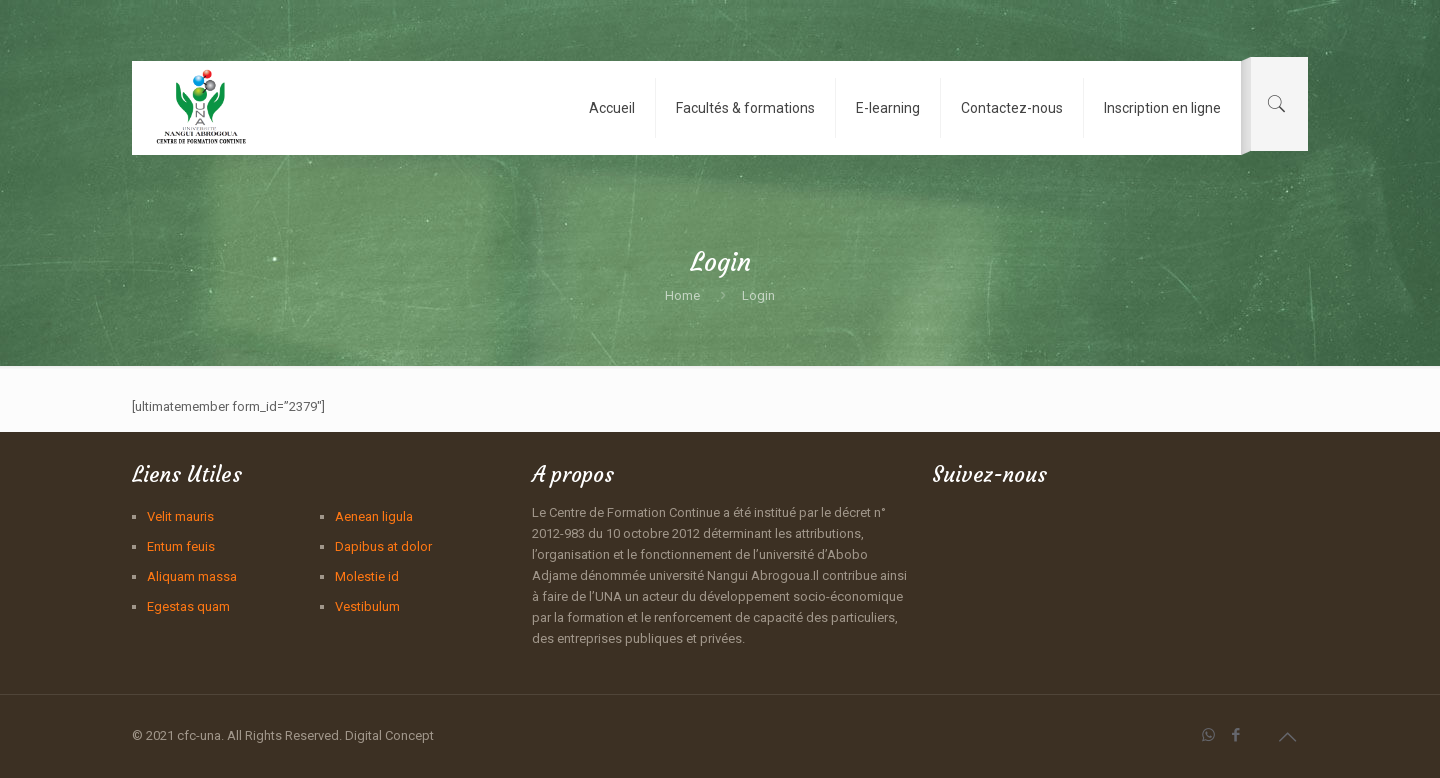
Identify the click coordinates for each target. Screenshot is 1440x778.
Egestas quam (188, 606)
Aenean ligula (374, 516)
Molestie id (367, 576)
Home (682, 295)
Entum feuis (181, 546)
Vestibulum (367, 606)
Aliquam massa (192, 576)
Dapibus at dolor (383, 546)
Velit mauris (180, 516)
